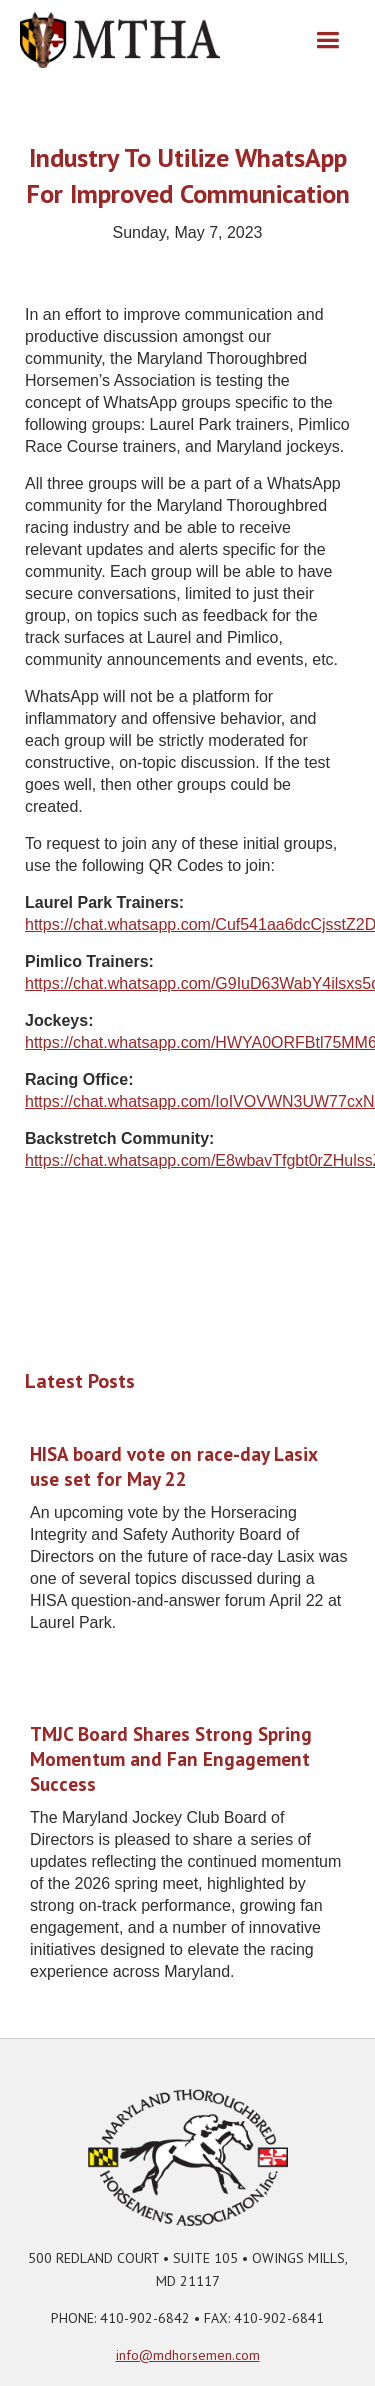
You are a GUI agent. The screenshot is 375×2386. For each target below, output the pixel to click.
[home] (120, 40)
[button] (327, 40)
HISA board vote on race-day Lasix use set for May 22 (173, 1466)
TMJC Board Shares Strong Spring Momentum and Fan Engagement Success (171, 1759)
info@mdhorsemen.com (188, 2355)
